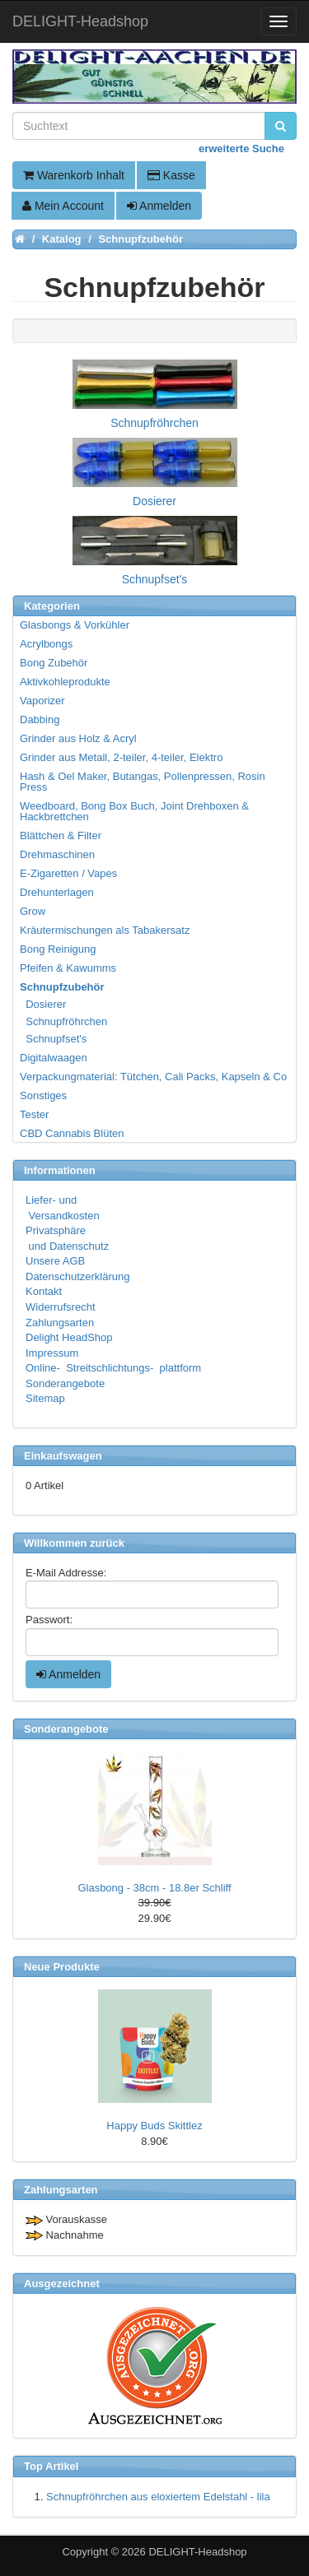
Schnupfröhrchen (64, 1021)
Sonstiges (43, 1095)
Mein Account (63, 205)
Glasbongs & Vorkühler (74, 625)
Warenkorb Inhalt (73, 175)
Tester (34, 1114)
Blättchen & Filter (60, 835)
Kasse (171, 175)
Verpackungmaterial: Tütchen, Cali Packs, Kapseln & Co (153, 1076)
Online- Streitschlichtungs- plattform (113, 1368)
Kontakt (44, 1291)
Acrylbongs (46, 644)
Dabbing (39, 719)
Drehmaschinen (57, 854)
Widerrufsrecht (61, 1307)
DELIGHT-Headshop (197, 2552)
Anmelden (159, 205)
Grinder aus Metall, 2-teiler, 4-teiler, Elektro (121, 757)
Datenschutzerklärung (77, 1276)
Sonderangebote (65, 1383)
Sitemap (45, 1398)
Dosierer (43, 1004)
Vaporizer (42, 700)
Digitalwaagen (53, 1057)
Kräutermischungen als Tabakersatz (105, 930)
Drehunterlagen (57, 892)
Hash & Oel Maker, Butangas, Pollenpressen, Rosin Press (142, 781)
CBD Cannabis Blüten (72, 1133)
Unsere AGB (55, 1261)
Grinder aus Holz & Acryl (78, 738)
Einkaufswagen (63, 1456)
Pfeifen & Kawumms (68, 968)
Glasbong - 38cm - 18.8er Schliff (154, 1888)
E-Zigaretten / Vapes (68, 873)
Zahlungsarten (60, 1322)
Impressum (52, 1353)
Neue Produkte (62, 1967)
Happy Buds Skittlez (154, 2125)
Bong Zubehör (53, 663)
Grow (32, 911)
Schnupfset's (54, 1039)
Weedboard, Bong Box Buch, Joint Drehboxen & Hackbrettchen (134, 811)
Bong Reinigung (58, 949)
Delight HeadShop (69, 1337)
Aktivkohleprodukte (65, 681)
